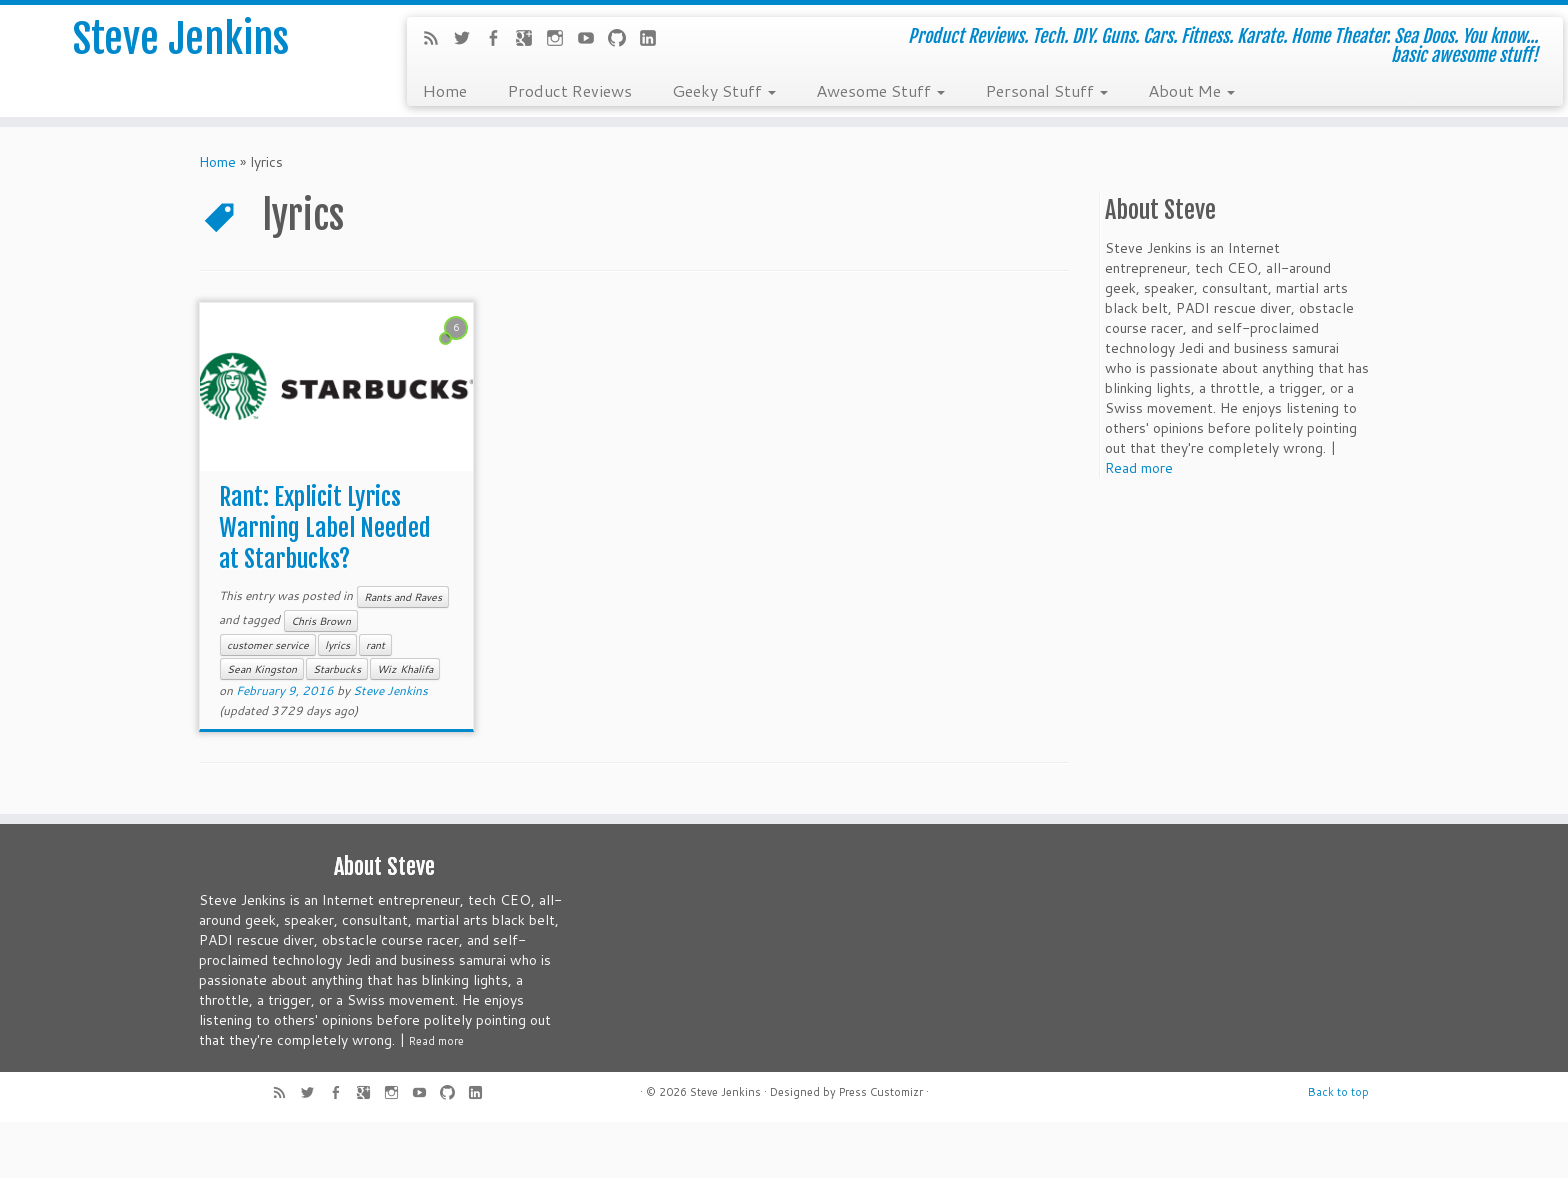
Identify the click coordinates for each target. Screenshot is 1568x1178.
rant (375, 645)
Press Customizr (881, 1092)
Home (444, 90)
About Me (1191, 90)
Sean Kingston (262, 669)
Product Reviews (569, 90)
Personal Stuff (1046, 90)
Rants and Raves (403, 597)
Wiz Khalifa (405, 669)
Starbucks (337, 669)
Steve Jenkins (181, 39)
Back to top (1338, 1092)
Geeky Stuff (724, 90)
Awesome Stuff (880, 90)
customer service (268, 645)
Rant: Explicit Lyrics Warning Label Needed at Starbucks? (325, 528)
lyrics (337, 645)
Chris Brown (321, 621)
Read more (1139, 468)
